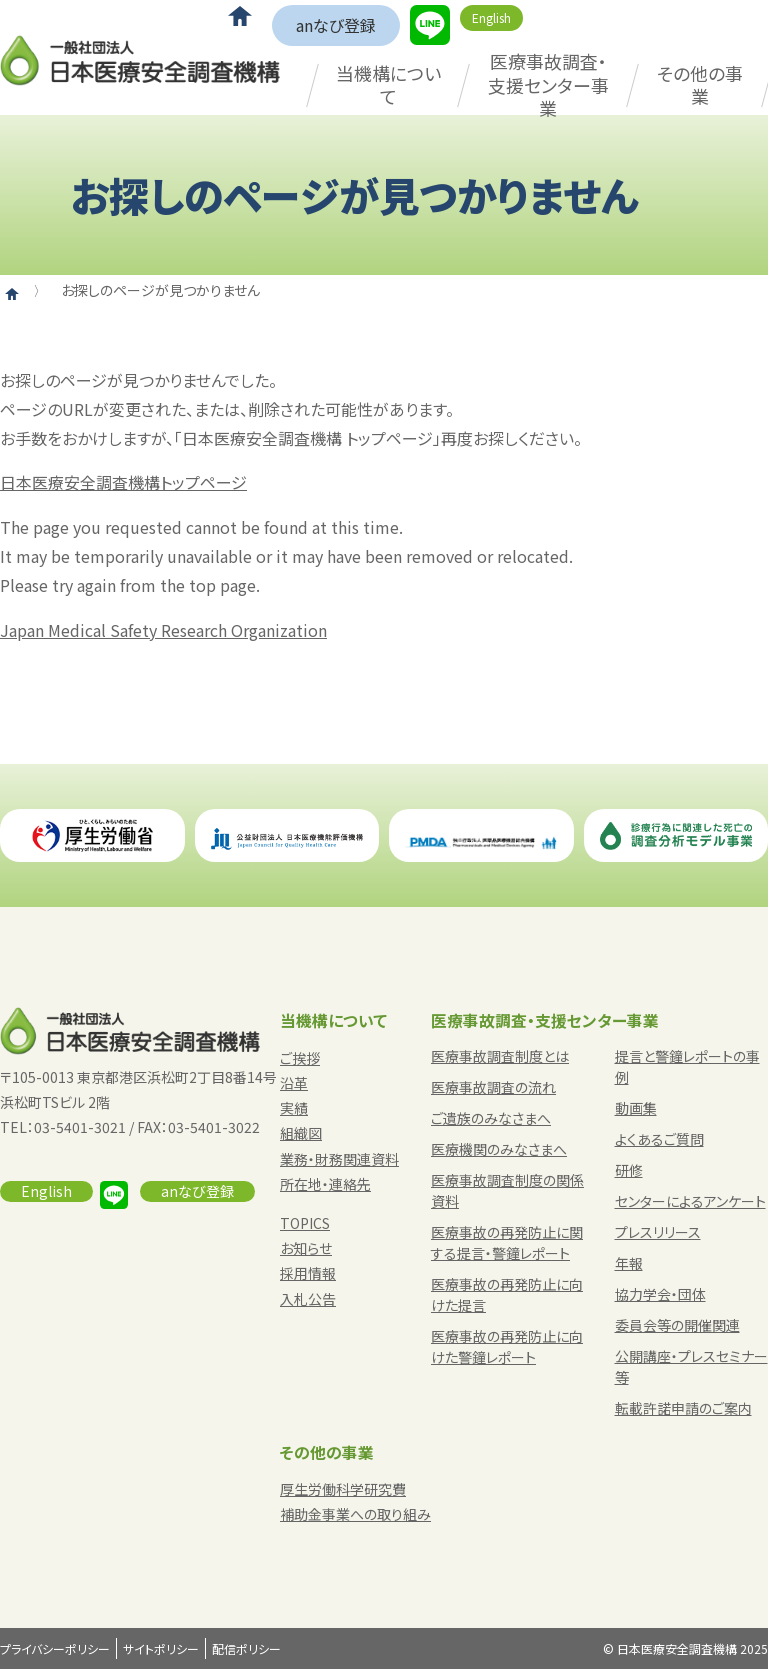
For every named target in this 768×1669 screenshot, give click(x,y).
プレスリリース (658, 1232)
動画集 (636, 1108)
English (491, 17)
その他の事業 (700, 84)
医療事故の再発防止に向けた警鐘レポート (507, 1346)
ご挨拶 (300, 1058)
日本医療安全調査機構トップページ (123, 482)
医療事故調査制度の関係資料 (507, 1190)
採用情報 (308, 1273)
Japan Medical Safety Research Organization (163, 630)
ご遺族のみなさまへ (491, 1118)
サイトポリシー (161, 1648)
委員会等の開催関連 (677, 1325)
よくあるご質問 (659, 1139)
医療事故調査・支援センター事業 (548, 84)
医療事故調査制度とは (500, 1056)
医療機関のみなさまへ (499, 1149)
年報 (629, 1263)
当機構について (388, 84)
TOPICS (305, 1223)
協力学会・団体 (660, 1294)
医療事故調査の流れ (493, 1087)
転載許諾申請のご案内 (683, 1408)
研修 (629, 1170)
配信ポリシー (246, 1648)
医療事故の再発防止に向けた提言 (507, 1294)
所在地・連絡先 (325, 1184)
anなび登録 (336, 25)
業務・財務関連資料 (339, 1159)
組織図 (301, 1133)
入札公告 (308, 1299)
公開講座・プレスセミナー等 (691, 1366)
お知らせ (306, 1248)
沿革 (294, 1083)
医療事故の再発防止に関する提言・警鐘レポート (507, 1242)
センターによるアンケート (690, 1201)
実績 (294, 1108)
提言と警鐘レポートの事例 (687, 1066)
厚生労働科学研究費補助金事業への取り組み (355, 1501)
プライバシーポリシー (55, 1648)
